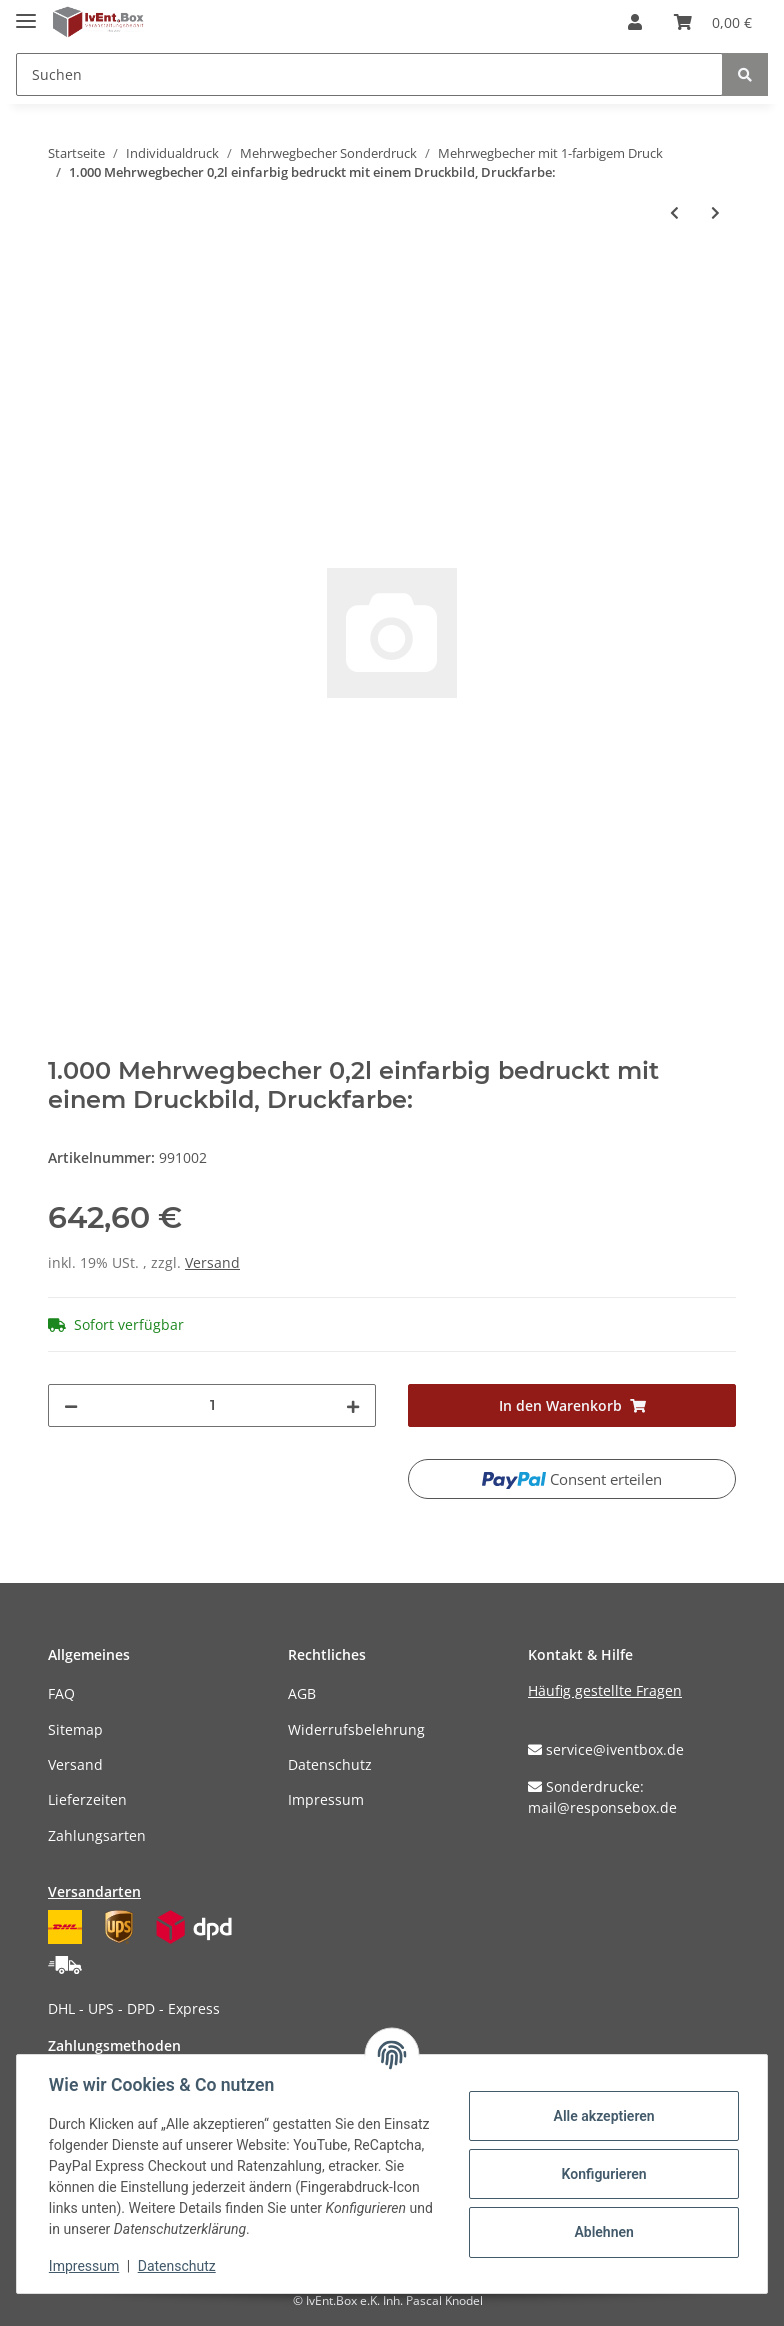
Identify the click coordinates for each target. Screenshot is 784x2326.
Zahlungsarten (97, 1835)
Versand (212, 1262)
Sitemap (75, 1729)
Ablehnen (603, 2232)
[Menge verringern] (71, 1405)
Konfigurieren (603, 2174)
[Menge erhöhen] (353, 1405)
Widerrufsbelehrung (356, 1729)
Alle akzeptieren (603, 2116)
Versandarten (94, 1891)
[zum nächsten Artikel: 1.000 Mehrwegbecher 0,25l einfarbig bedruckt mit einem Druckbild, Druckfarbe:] (715, 212)
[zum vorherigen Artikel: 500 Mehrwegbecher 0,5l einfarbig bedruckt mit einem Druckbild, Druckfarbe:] (674, 212)
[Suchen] (369, 74)
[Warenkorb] (713, 22)
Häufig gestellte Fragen (605, 1690)
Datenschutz (330, 1764)
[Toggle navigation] (26, 12)
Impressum (326, 1799)
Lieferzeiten (87, 1799)
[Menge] (212, 1405)
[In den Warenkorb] (64, 278)
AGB (302, 1693)
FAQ (61, 1693)
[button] (635, 22)
